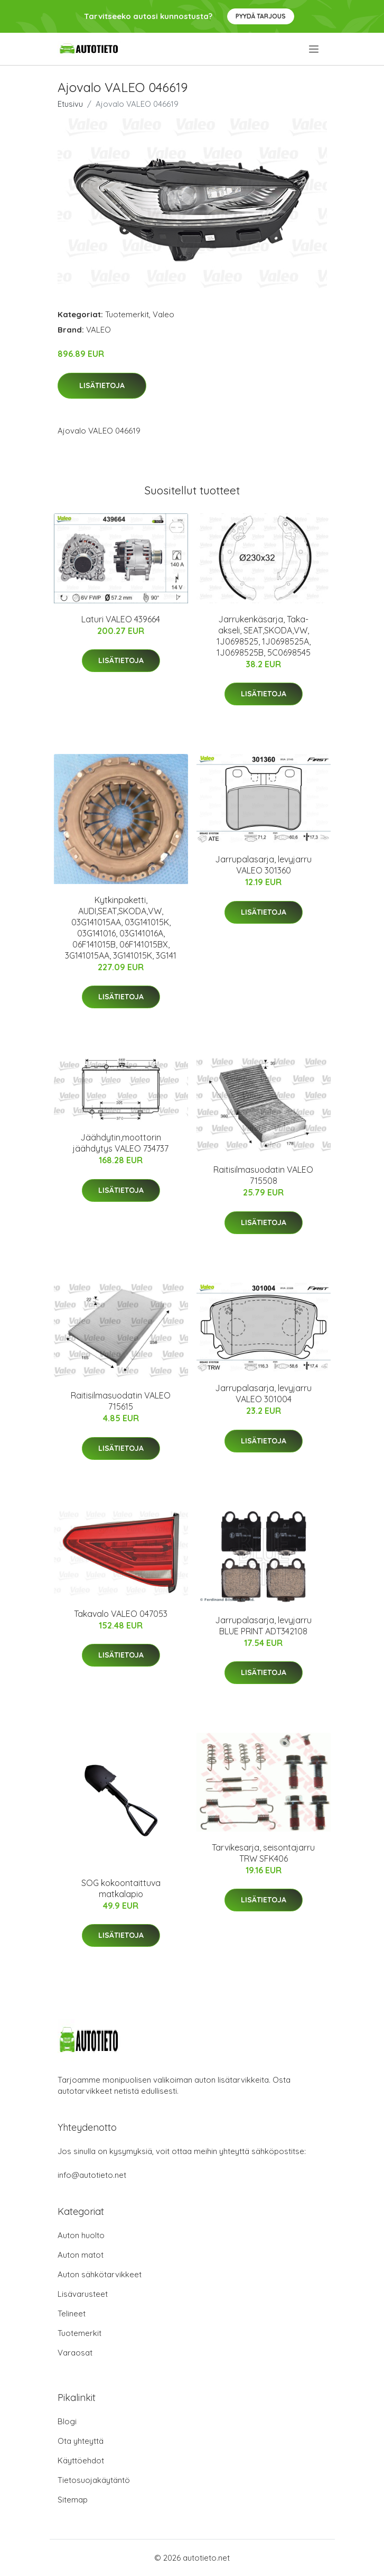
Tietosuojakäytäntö (94, 2480)
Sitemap (73, 2500)
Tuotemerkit (127, 314)
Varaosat (75, 2353)
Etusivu (70, 104)
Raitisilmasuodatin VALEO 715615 (121, 1401)
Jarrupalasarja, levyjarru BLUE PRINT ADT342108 (263, 1625)
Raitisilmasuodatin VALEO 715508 (263, 1175)
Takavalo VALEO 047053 (120, 1613)
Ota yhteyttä (81, 2441)
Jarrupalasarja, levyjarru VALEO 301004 (263, 1393)
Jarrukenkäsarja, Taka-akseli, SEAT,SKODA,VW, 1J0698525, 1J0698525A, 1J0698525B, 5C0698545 (264, 636)
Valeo (163, 314)
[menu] (314, 49)
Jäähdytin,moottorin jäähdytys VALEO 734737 (120, 1143)
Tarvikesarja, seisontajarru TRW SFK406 (263, 1853)
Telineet (72, 2313)
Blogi (67, 2421)
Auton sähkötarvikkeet (100, 2274)
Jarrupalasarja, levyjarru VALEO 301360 (263, 865)
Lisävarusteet (83, 2294)
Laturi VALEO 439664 (120, 619)
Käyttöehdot (81, 2460)
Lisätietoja (102, 385)
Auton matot (81, 2255)
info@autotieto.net (92, 2175)
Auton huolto (81, 2235)
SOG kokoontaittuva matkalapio (121, 1888)
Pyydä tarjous (261, 16)
